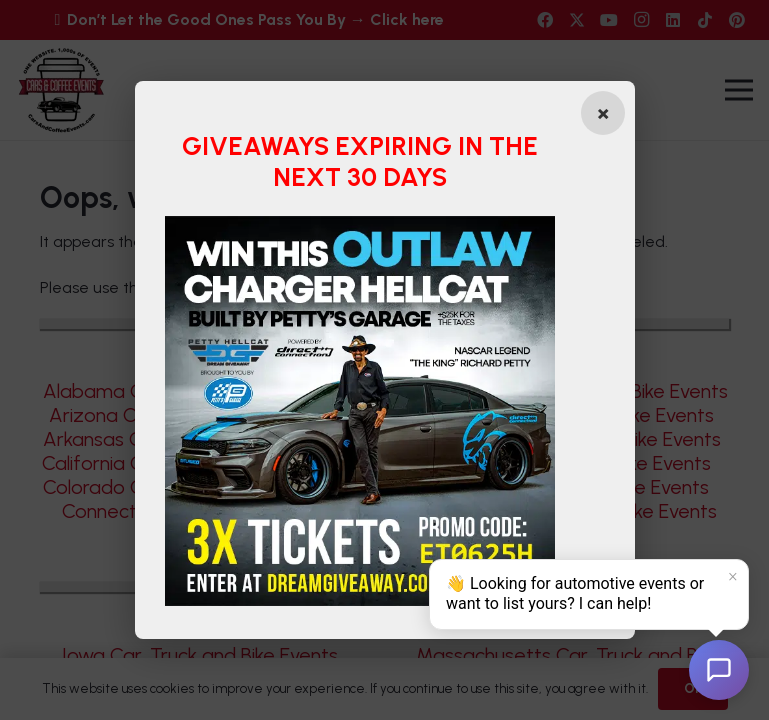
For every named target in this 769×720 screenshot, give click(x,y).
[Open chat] (719, 670)
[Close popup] (603, 113)
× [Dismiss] (733, 577)
